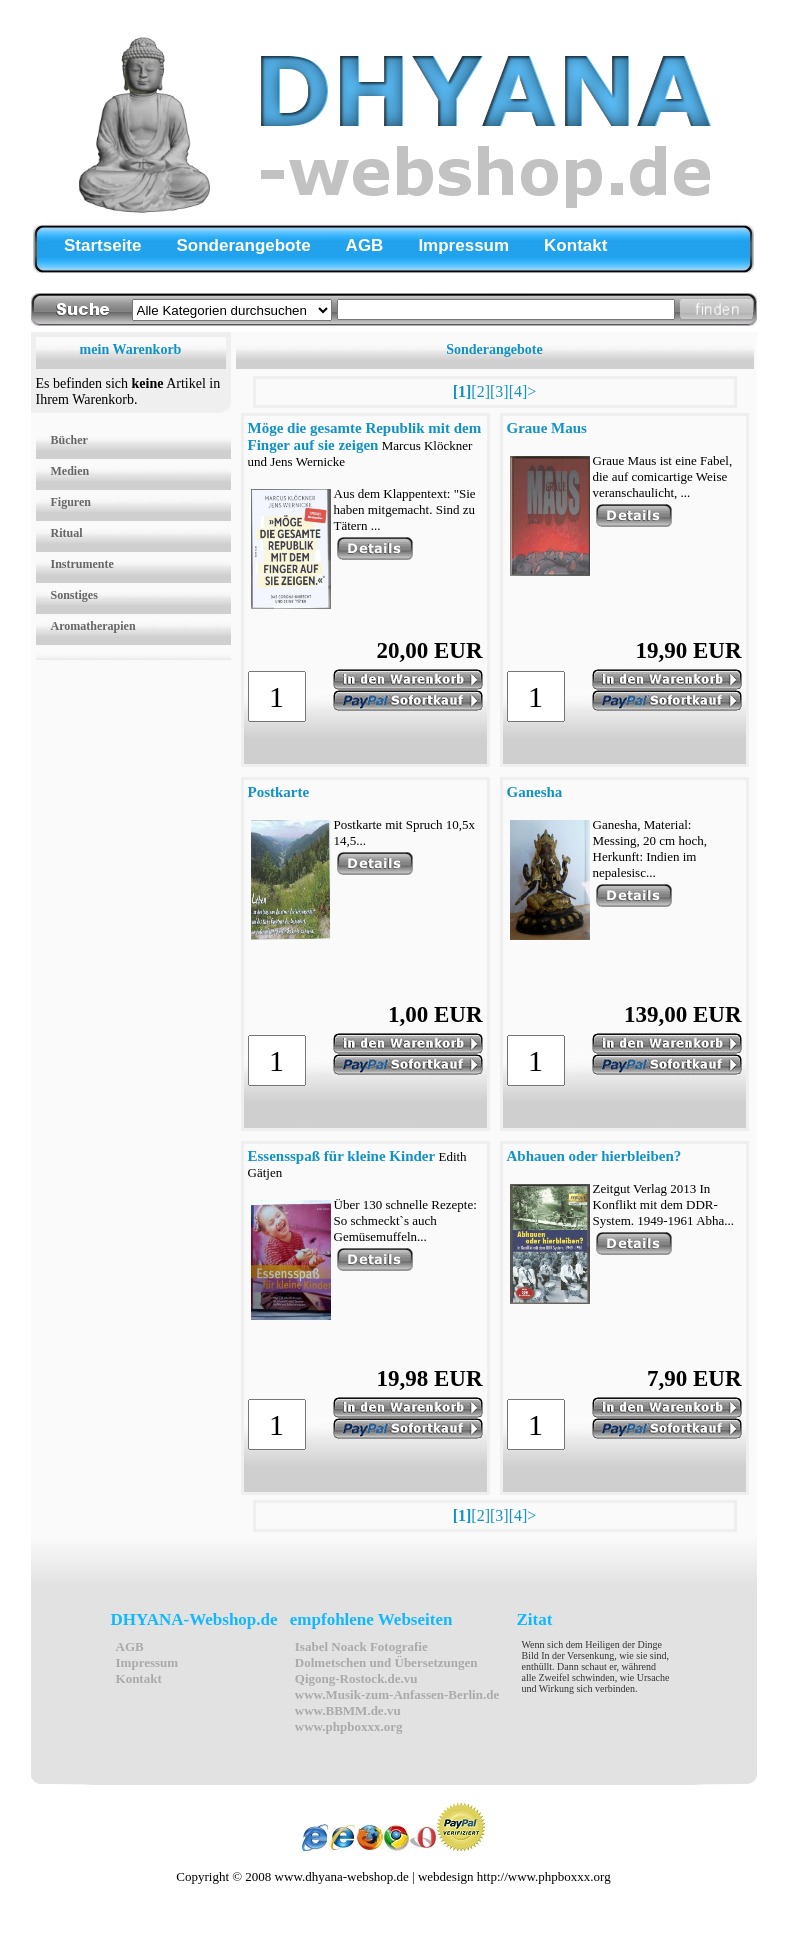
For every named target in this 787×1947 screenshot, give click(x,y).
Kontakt (575, 245)
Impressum (463, 245)
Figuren (71, 502)
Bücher (69, 440)
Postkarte (279, 792)
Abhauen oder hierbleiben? (594, 1156)
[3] (499, 391)
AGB (365, 245)
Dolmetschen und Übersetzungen (386, 1662)
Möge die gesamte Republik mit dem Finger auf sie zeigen (365, 436)
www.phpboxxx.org (349, 1726)
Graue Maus (547, 428)
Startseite (102, 245)
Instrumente (82, 564)
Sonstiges (74, 595)
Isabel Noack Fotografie (361, 1646)
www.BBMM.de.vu (348, 1710)
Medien (70, 471)
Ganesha (535, 792)
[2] (480, 391)
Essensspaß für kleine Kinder (342, 1156)
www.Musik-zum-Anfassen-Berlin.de (397, 1694)
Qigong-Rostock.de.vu (356, 1678)
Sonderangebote (243, 245)
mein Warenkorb (131, 349)
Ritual (67, 533)
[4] (518, 391)
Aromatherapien (93, 626)
